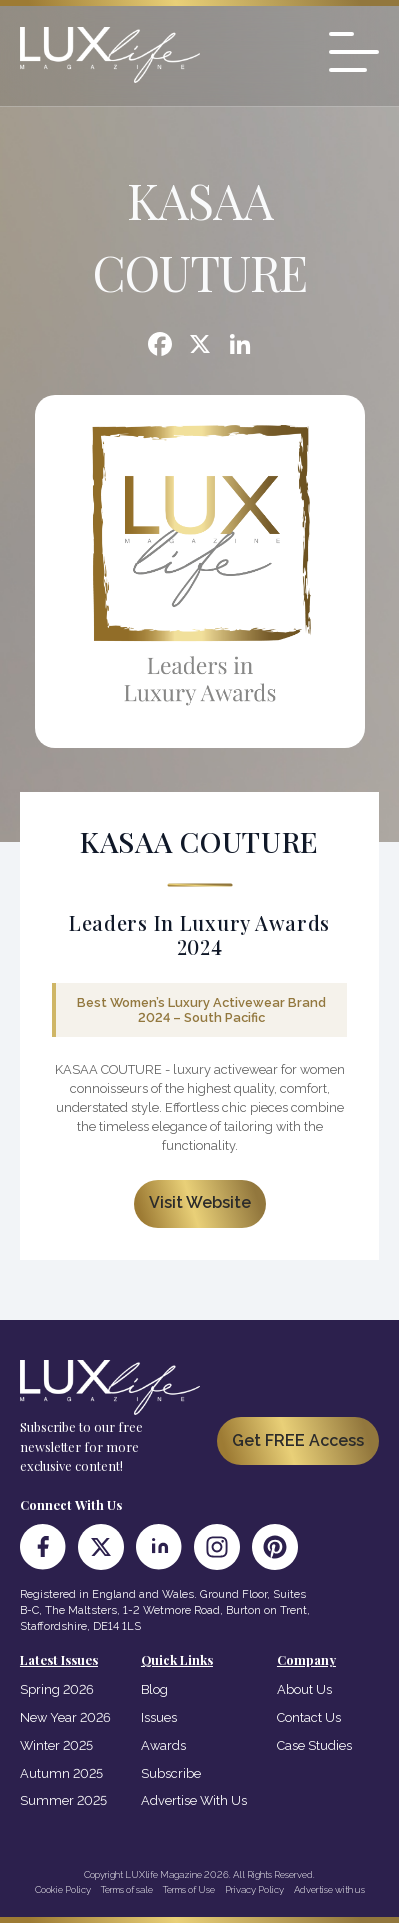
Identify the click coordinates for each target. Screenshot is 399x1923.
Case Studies (314, 1745)
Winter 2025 (56, 1745)
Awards (163, 1745)
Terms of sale (127, 1889)
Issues (159, 1717)
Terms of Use (189, 1889)
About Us (304, 1689)
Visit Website (200, 1202)
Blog (154, 1689)
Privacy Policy (254, 1889)
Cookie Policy (63, 1889)
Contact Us (309, 1717)
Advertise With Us (194, 1800)
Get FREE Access (298, 1440)
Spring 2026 (57, 1689)
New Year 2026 (65, 1717)
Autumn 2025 (61, 1773)
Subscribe (171, 1773)
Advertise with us (329, 1889)
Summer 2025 (63, 1800)
